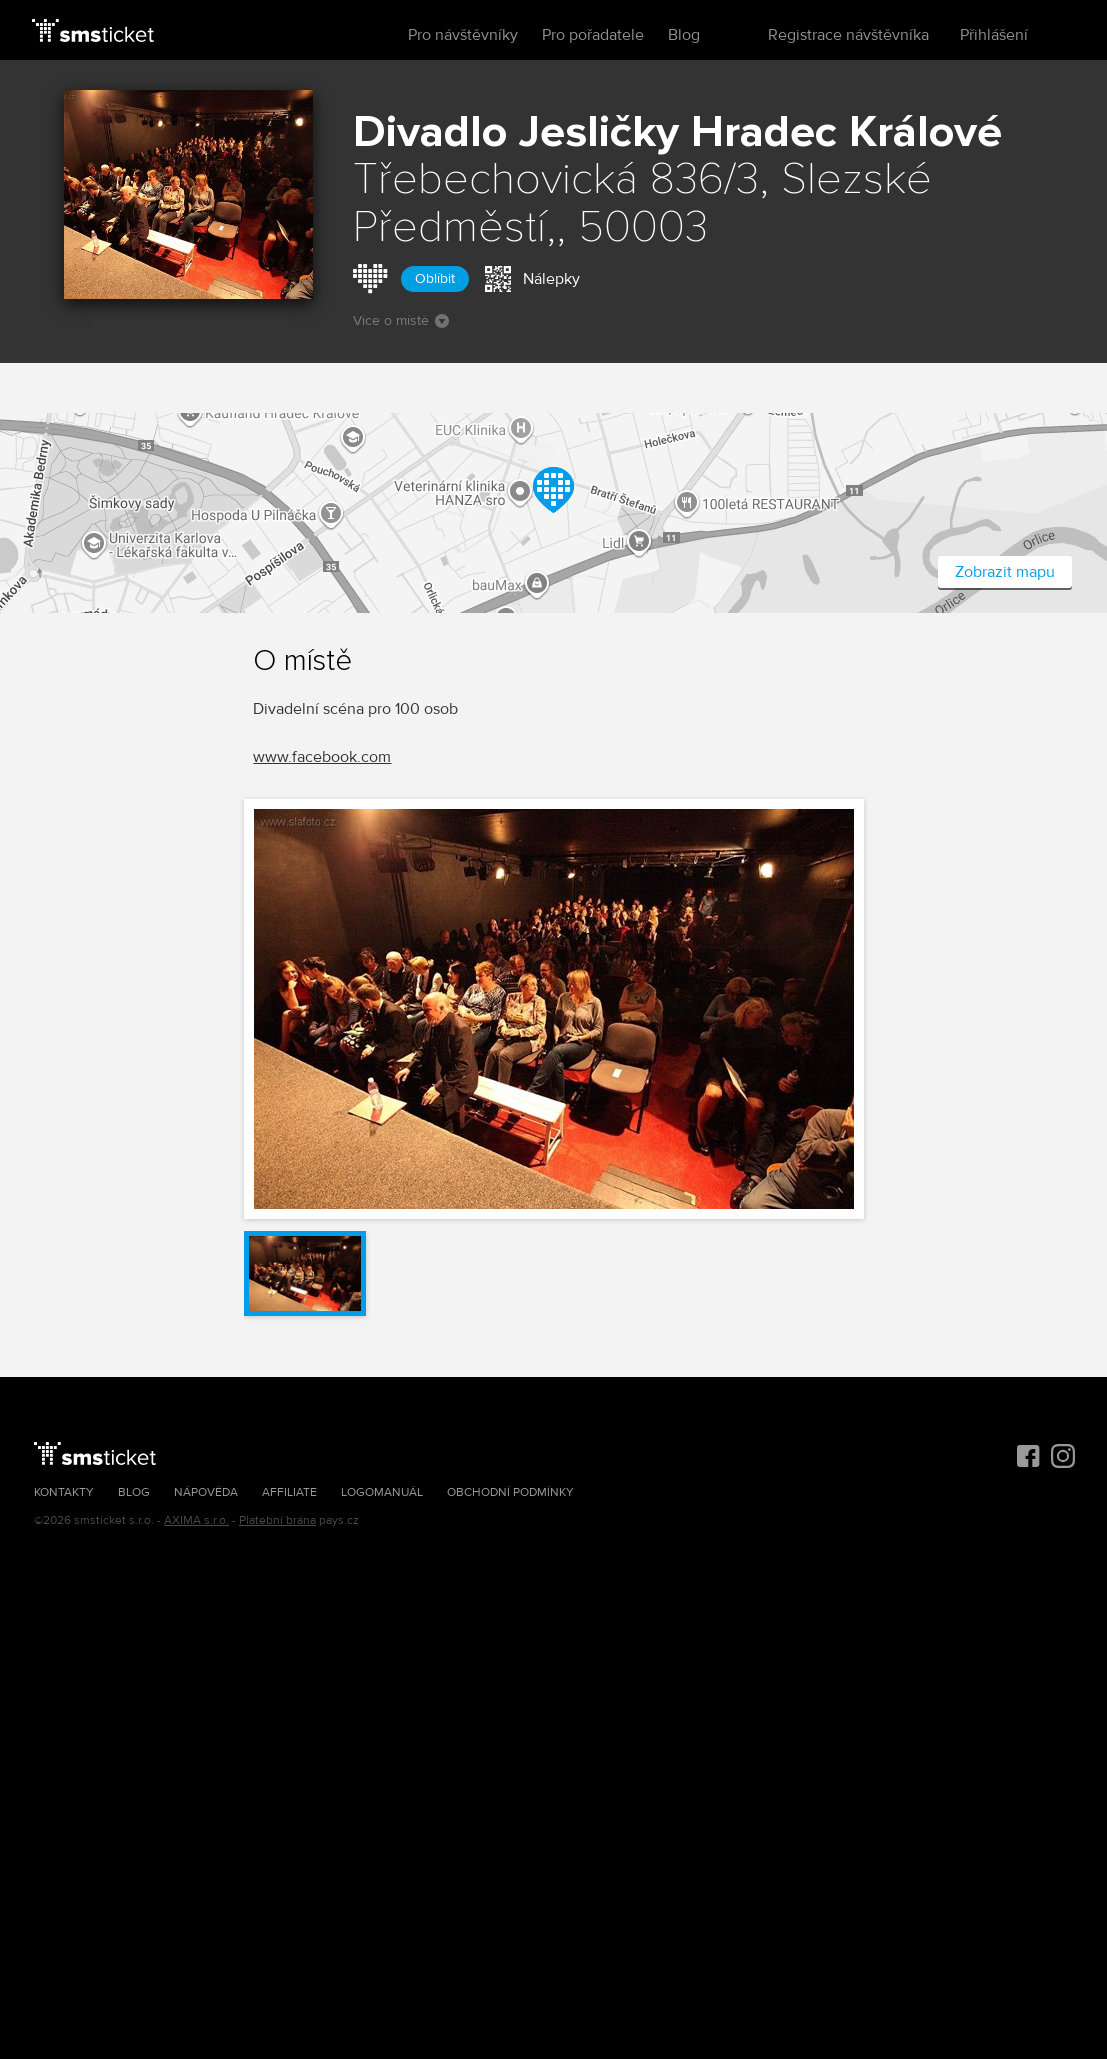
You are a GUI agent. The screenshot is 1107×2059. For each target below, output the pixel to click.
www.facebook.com (322, 757)
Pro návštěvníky (463, 35)
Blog (684, 35)
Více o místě (401, 320)
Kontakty (64, 1492)
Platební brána (277, 1520)
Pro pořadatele (593, 35)
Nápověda (206, 1492)
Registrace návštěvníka (848, 35)
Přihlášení (994, 35)
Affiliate (289, 1492)
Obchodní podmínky (510, 1492)
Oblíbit (435, 278)
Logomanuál (382, 1492)
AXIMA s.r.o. (196, 1520)
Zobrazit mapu (1005, 572)
